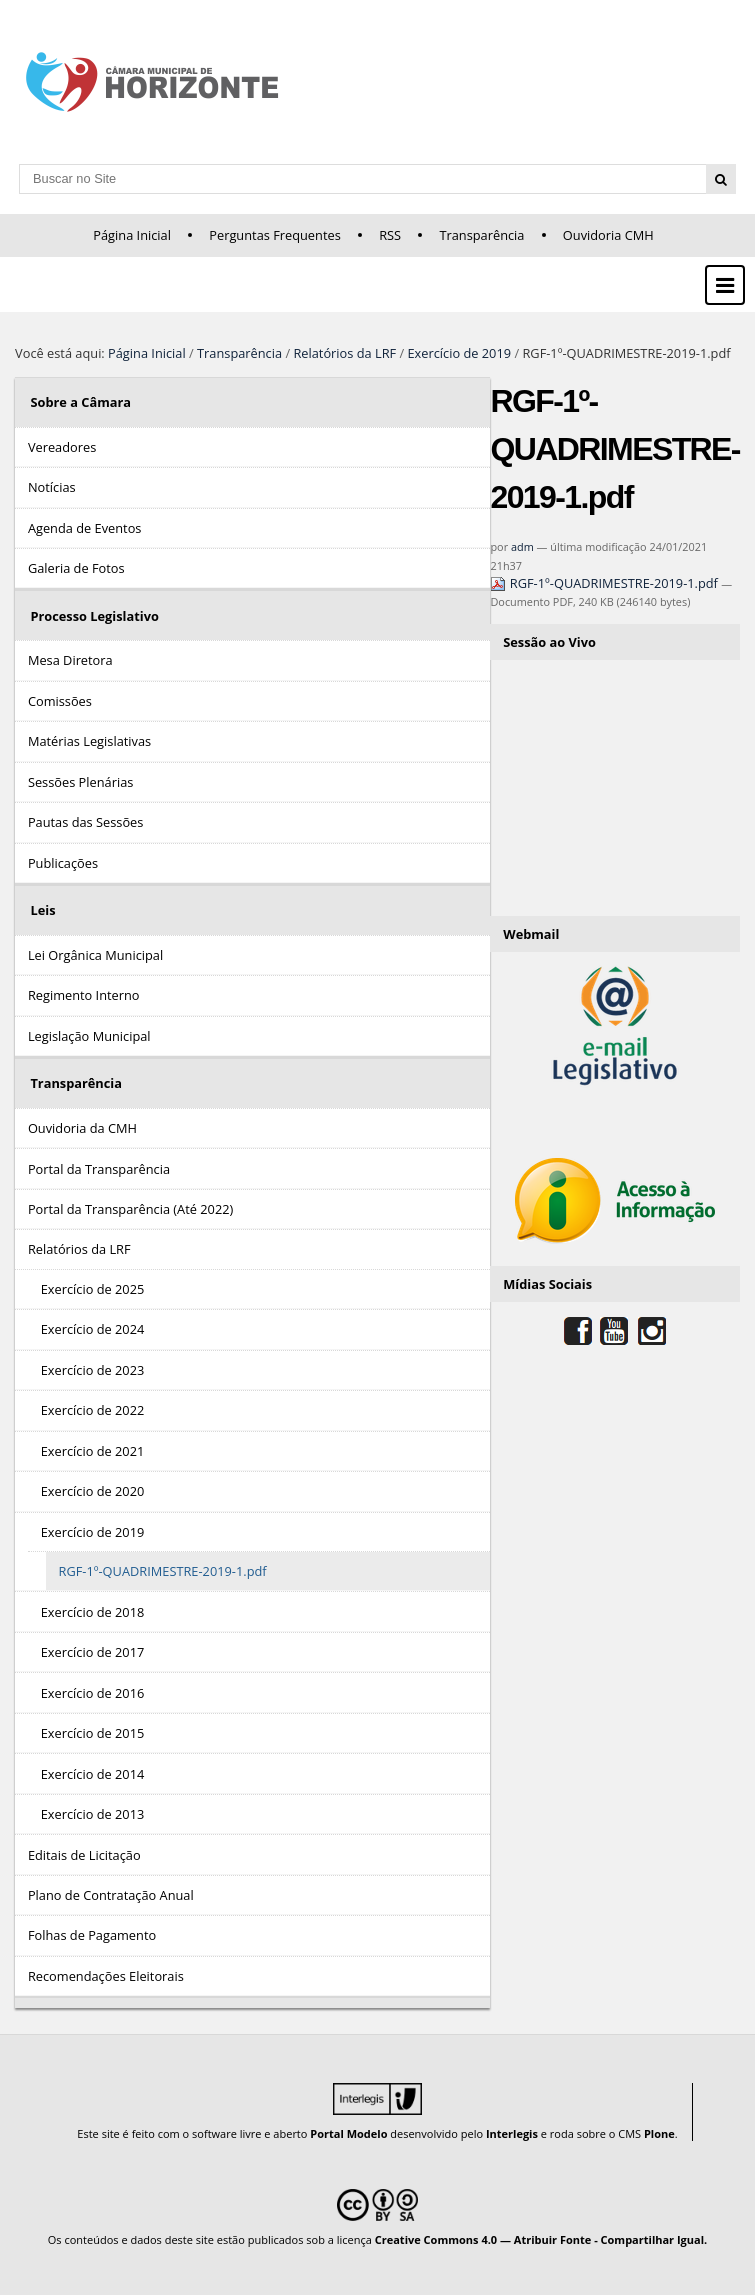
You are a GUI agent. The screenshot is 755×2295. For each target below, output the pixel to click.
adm (522, 546)
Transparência (481, 235)
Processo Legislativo (94, 616)
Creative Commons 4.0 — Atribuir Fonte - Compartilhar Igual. (541, 2239)
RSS (390, 235)
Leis (42, 910)
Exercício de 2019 (460, 353)
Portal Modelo (348, 2133)
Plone (659, 2133)
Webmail (531, 934)
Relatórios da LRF (344, 353)
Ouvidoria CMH (608, 235)
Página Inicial (132, 235)
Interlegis (512, 2133)
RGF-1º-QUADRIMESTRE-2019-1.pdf (605, 583)
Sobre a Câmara (80, 402)
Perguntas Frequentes (274, 235)
